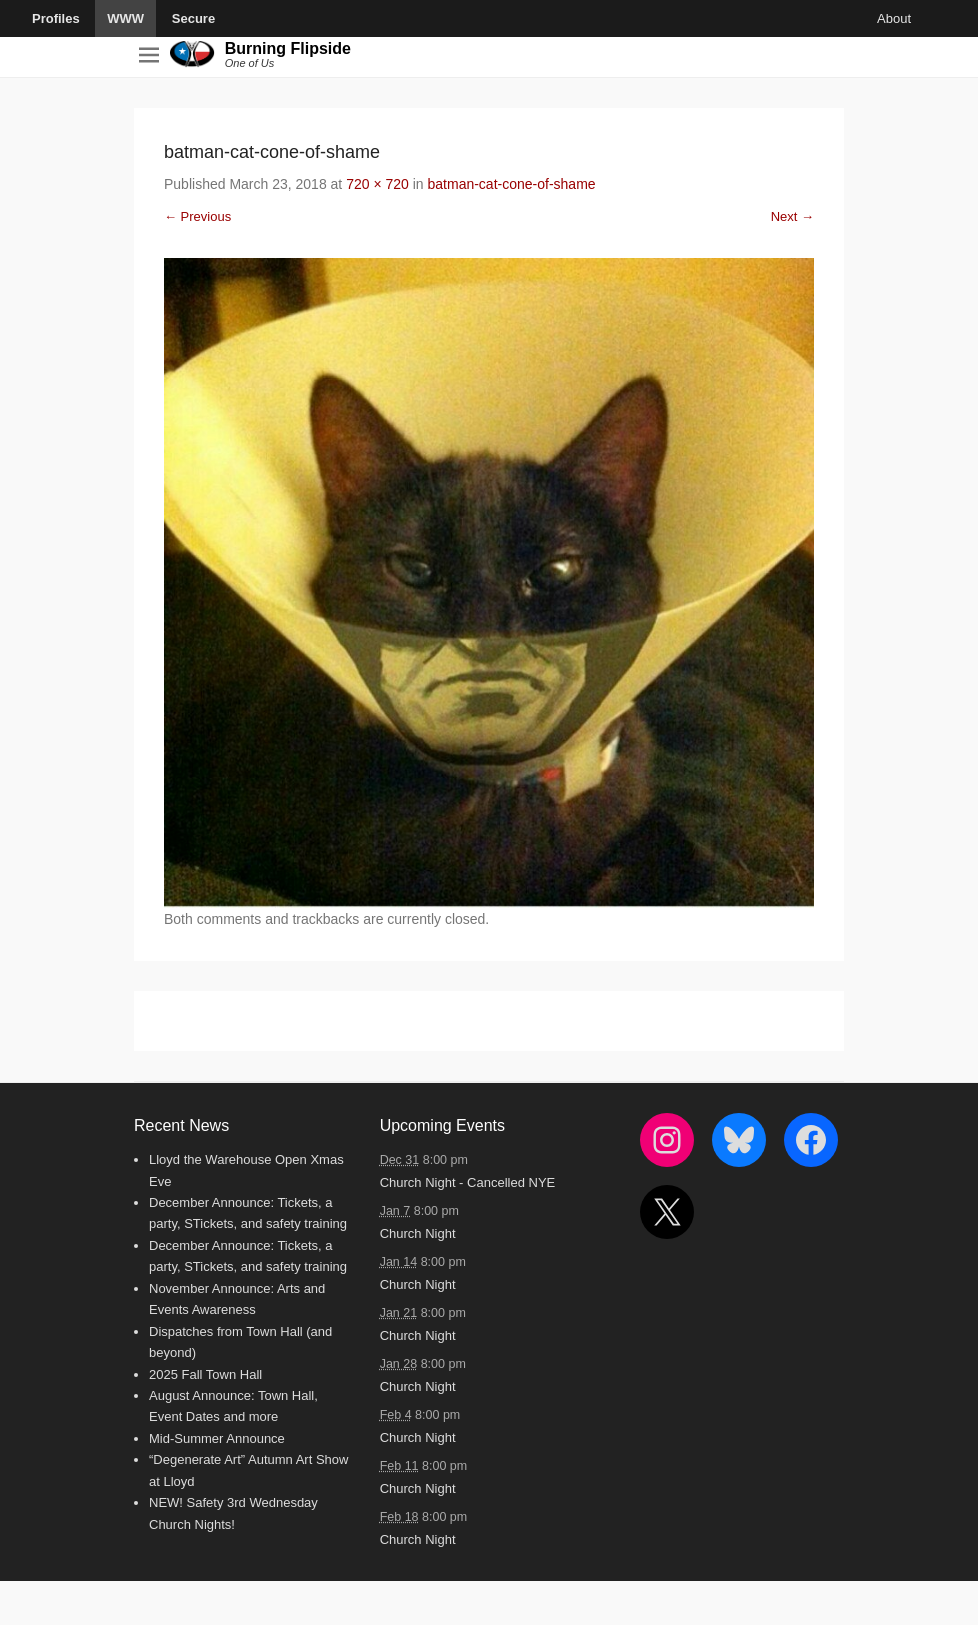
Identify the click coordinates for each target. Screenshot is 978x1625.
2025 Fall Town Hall (205, 1374)
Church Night (418, 1233)
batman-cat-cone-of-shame (512, 184)
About (894, 18)
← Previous (197, 216)
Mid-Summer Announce (217, 1438)
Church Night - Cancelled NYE (468, 1182)
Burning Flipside (288, 48)
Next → (792, 216)
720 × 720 (377, 184)
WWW (125, 18)
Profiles (56, 18)
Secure (193, 18)
